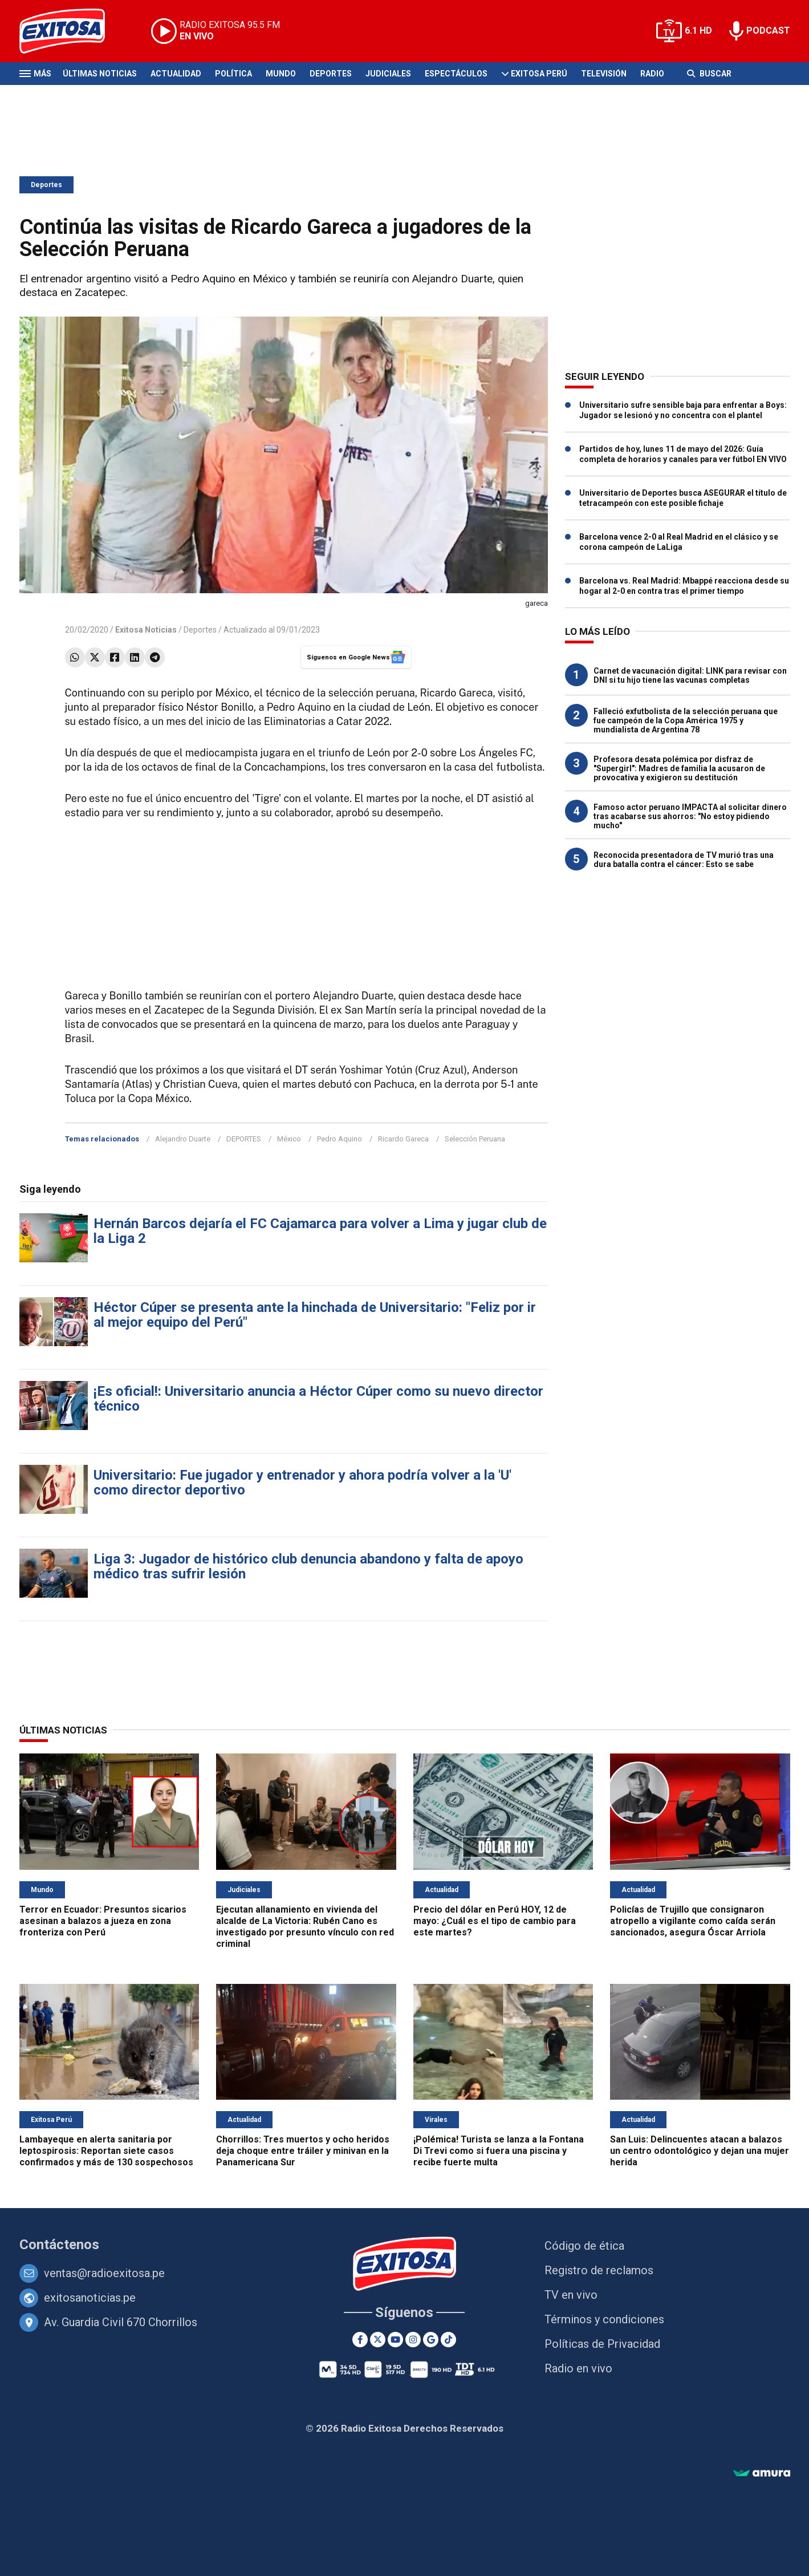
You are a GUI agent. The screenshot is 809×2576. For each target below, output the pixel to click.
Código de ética (584, 2246)
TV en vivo (570, 2295)
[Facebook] (360, 2339)
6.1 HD (698, 30)
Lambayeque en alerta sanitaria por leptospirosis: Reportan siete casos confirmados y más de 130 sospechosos (106, 2151)
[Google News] (430, 2339)
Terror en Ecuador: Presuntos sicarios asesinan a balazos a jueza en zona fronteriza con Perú (102, 1921)
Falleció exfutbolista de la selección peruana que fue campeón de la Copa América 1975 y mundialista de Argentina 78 (685, 720)
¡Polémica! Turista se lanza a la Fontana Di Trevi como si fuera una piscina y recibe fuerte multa (498, 2151)
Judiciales (388, 73)
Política (233, 73)
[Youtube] (395, 2339)
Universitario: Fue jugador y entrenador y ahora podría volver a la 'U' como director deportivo (302, 1482)
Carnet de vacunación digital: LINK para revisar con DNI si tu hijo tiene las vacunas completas (690, 675)
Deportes (331, 73)
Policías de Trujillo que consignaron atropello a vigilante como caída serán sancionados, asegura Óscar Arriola (692, 1921)
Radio (652, 73)
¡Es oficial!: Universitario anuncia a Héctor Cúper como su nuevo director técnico (318, 1398)
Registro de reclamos (598, 2270)
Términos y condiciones (604, 2319)
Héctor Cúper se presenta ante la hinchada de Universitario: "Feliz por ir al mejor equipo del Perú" (314, 1314)
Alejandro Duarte (182, 1139)
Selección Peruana (475, 1139)
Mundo (281, 73)
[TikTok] (448, 2339)
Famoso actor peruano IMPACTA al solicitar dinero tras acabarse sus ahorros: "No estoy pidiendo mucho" (690, 816)
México (289, 1139)
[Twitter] (377, 2339)
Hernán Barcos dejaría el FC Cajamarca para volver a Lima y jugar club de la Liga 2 (320, 1231)
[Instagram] (413, 2339)
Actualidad (176, 73)
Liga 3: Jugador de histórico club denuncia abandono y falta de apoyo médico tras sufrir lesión (308, 1566)
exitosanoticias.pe (90, 2297)
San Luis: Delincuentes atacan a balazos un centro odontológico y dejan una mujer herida (699, 2151)
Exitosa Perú (539, 73)
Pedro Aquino (339, 1139)
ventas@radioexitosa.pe (104, 2273)
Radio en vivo (578, 2368)
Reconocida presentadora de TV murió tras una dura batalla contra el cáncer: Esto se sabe (683, 859)
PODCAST (768, 30)
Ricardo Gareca (403, 1139)
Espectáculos (456, 73)
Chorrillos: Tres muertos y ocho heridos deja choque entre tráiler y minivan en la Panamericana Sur (302, 2151)
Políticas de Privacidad (602, 2344)
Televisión (604, 73)
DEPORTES (243, 1139)
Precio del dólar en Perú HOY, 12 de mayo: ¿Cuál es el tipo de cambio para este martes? (494, 1921)
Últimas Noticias (100, 73)
